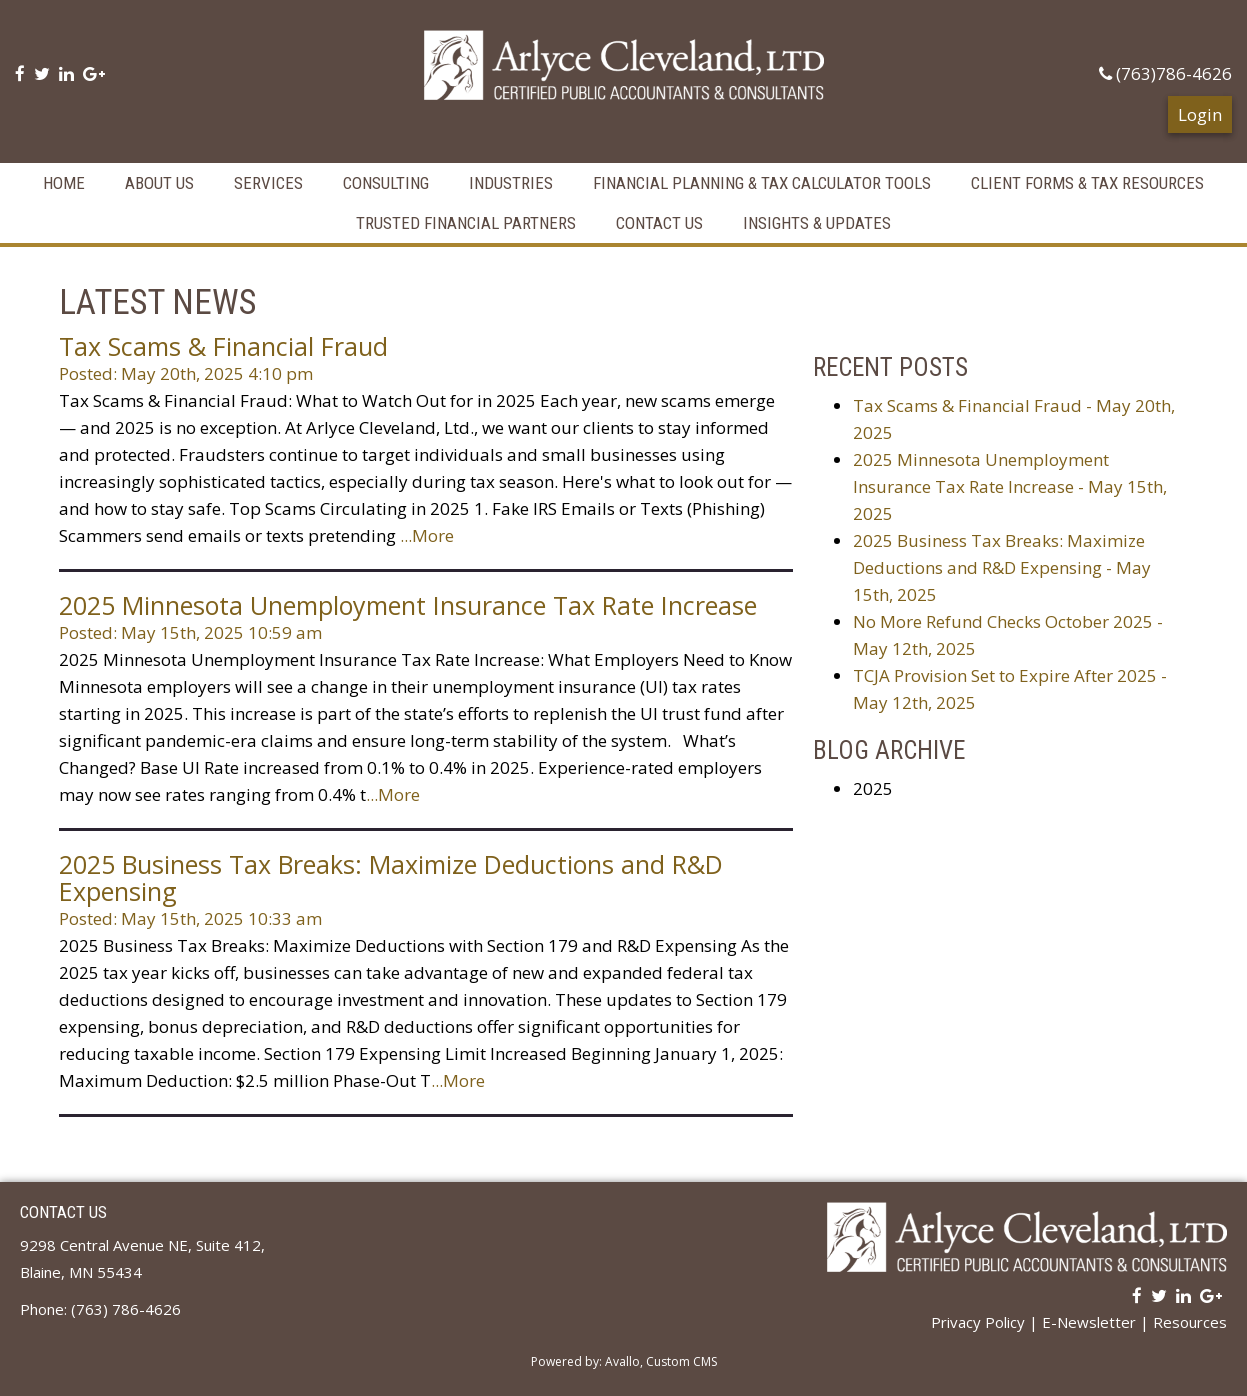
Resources (1190, 1316)
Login (1200, 108)
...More (427, 529)
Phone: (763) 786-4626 (100, 1303)
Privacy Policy (978, 1316)
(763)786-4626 (1165, 73)
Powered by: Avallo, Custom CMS (624, 1355)
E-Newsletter (1089, 1316)
